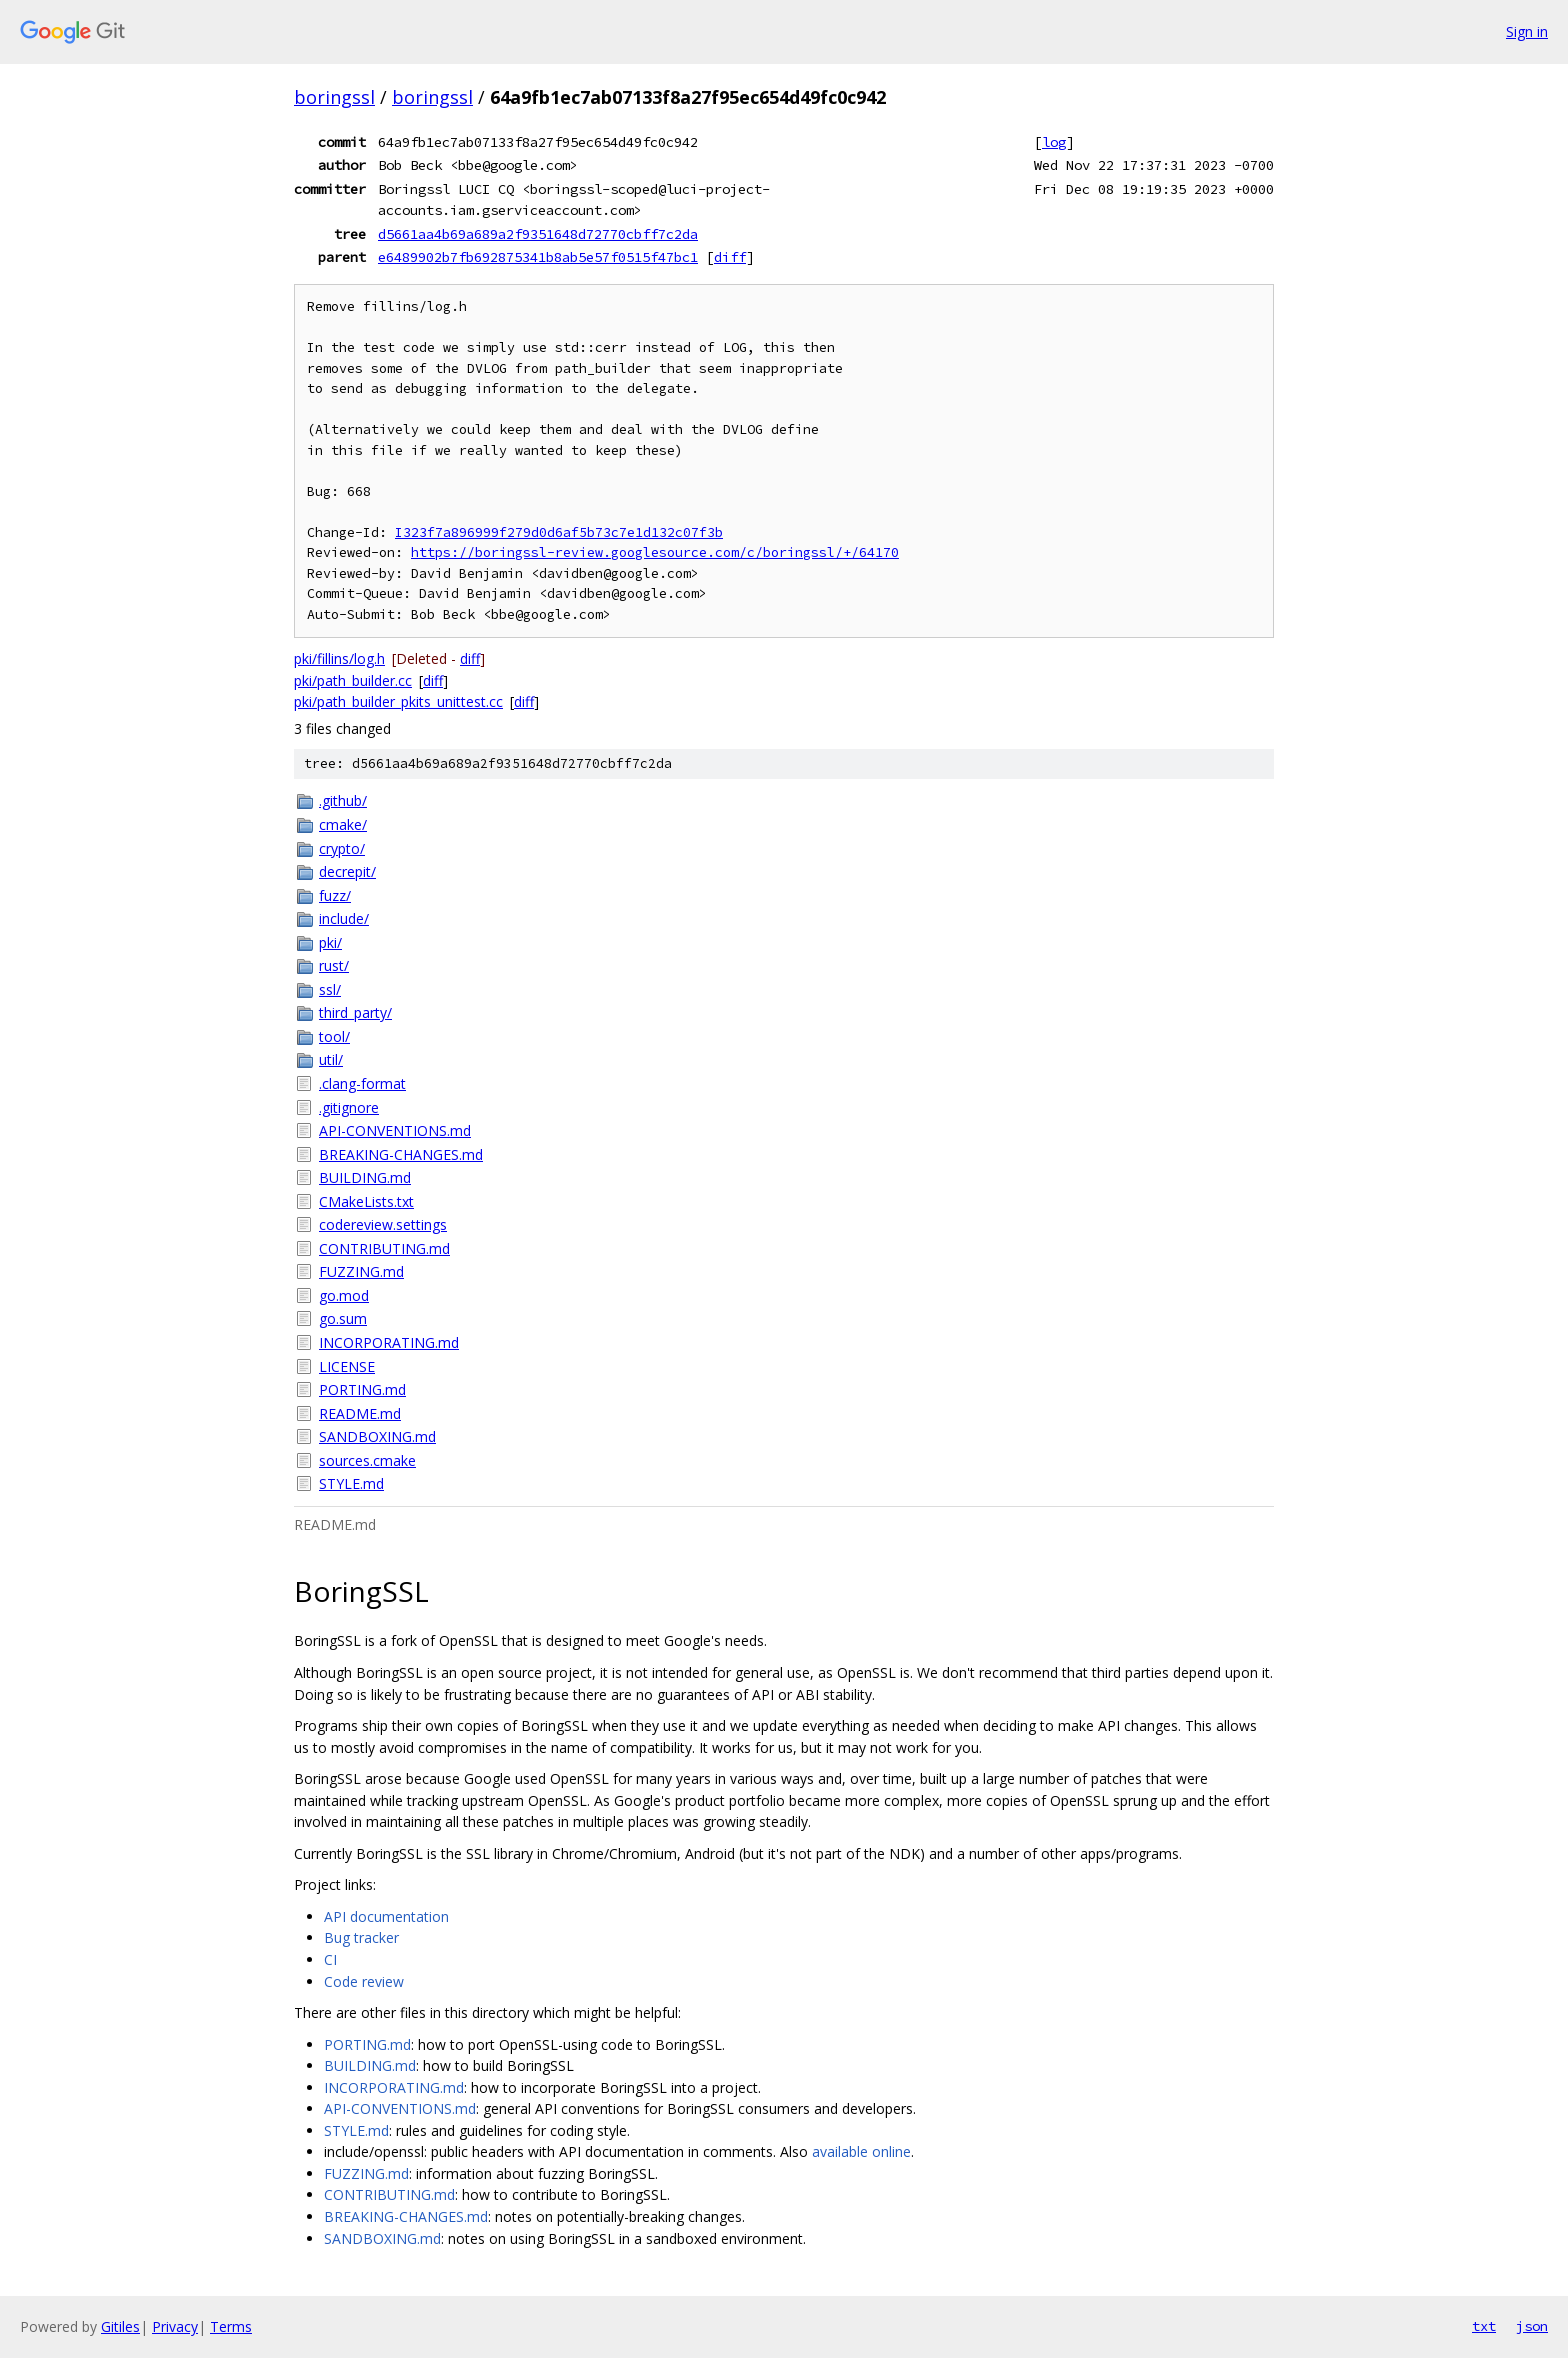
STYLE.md (351, 1483)
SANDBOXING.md (377, 1436)
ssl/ (330, 989)
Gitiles (120, 2326)
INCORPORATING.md (389, 1342)
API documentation (386, 1916)
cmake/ (343, 824)
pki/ (330, 942)
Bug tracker (361, 1937)
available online (861, 2151)
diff (730, 257)
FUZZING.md (361, 1271)
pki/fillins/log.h (339, 658)
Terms (231, 2326)
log (1054, 142)
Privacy (175, 2326)
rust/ (334, 965)
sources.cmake (367, 1460)
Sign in (1527, 31)
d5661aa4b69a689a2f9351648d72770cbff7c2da (538, 234)
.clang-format (362, 1083)
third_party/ (355, 1012)
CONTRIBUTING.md (384, 1248)
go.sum (343, 1318)
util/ (331, 1059)
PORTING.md (362, 1389)
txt (1484, 2326)
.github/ (343, 800)
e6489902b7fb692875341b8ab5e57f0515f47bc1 (538, 257)
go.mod (344, 1295)
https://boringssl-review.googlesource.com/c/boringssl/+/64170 (655, 552)
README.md (360, 1413)
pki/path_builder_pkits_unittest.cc (398, 701)
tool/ (334, 1036)
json (1532, 2326)
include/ (344, 918)
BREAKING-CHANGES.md (401, 1154)
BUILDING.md (365, 1177)
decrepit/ (347, 871)
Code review (364, 1981)
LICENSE (347, 1366)
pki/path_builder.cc (353, 680)
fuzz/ (335, 895)
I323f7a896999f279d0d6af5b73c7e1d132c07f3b (559, 532)
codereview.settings (383, 1224)
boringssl (334, 97)
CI (330, 1959)
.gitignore (349, 1107)
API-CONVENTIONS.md (395, 1130)
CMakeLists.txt (366, 1201)
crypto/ (342, 848)
